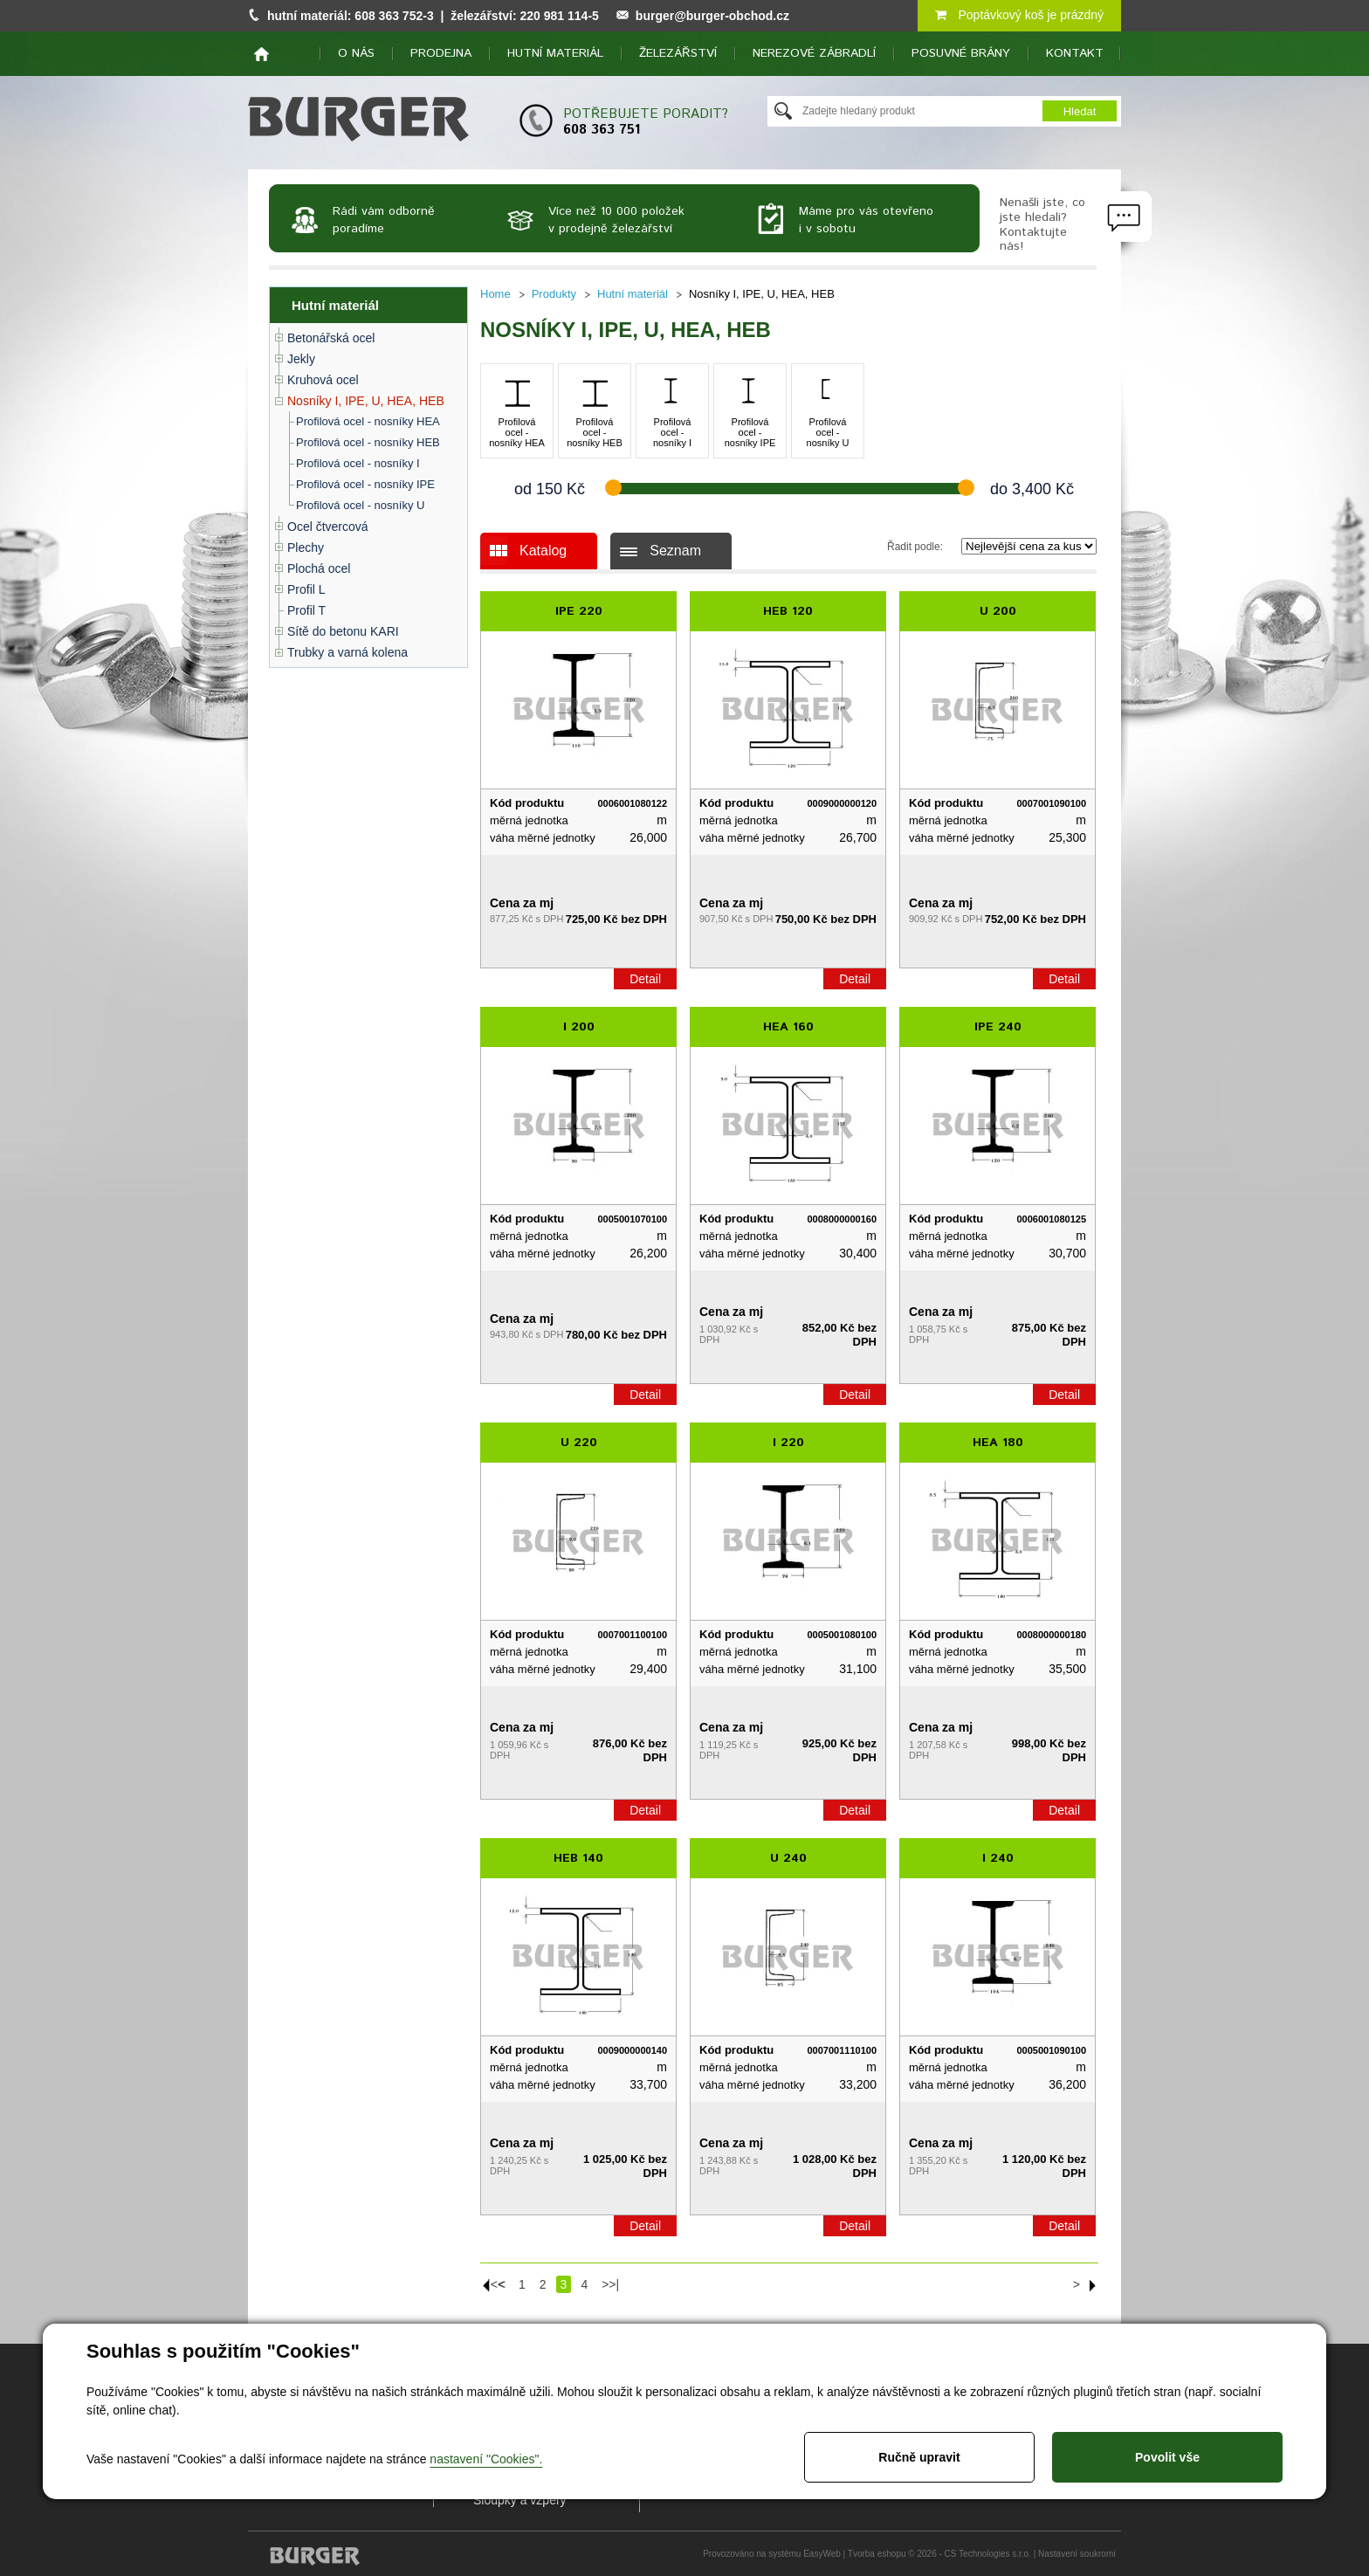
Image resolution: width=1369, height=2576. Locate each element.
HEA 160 (788, 1027)
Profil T (306, 610)
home (261, 54)
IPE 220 (578, 611)
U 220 (579, 1442)
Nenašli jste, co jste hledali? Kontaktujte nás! (1042, 224)
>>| (610, 2284)
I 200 (579, 1027)
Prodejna (440, 53)
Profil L (306, 589)
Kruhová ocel (323, 380)
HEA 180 (998, 1442)
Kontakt (1075, 53)
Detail (645, 979)
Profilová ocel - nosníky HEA (368, 421)
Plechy (305, 547)
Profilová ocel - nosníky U (360, 505)
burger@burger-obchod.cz (712, 16)
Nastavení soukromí (1077, 2554)
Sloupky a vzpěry (520, 2500)
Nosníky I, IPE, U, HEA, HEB (365, 401)
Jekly (301, 359)
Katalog (543, 550)
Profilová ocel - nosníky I (358, 463)
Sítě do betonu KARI (343, 631)
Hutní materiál (555, 53)
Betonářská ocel (331, 338)
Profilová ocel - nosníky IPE (365, 484)
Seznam (675, 550)
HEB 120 (788, 611)
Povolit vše (1167, 2457)
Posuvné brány (961, 53)
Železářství (678, 53)
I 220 (788, 1442)
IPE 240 (998, 1027)
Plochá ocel (318, 568)
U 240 (788, 1858)
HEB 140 (578, 1858)
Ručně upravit (919, 2457)
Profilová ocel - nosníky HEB (368, 442)
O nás (356, 53)
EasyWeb (822, 2554)
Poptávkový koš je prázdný (1019, 15)
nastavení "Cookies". (486, 2459)
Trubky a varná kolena (347, 652)
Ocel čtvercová (327, 527)
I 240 (998, 1858)
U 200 (998, 611)
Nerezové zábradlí (814, 53)
